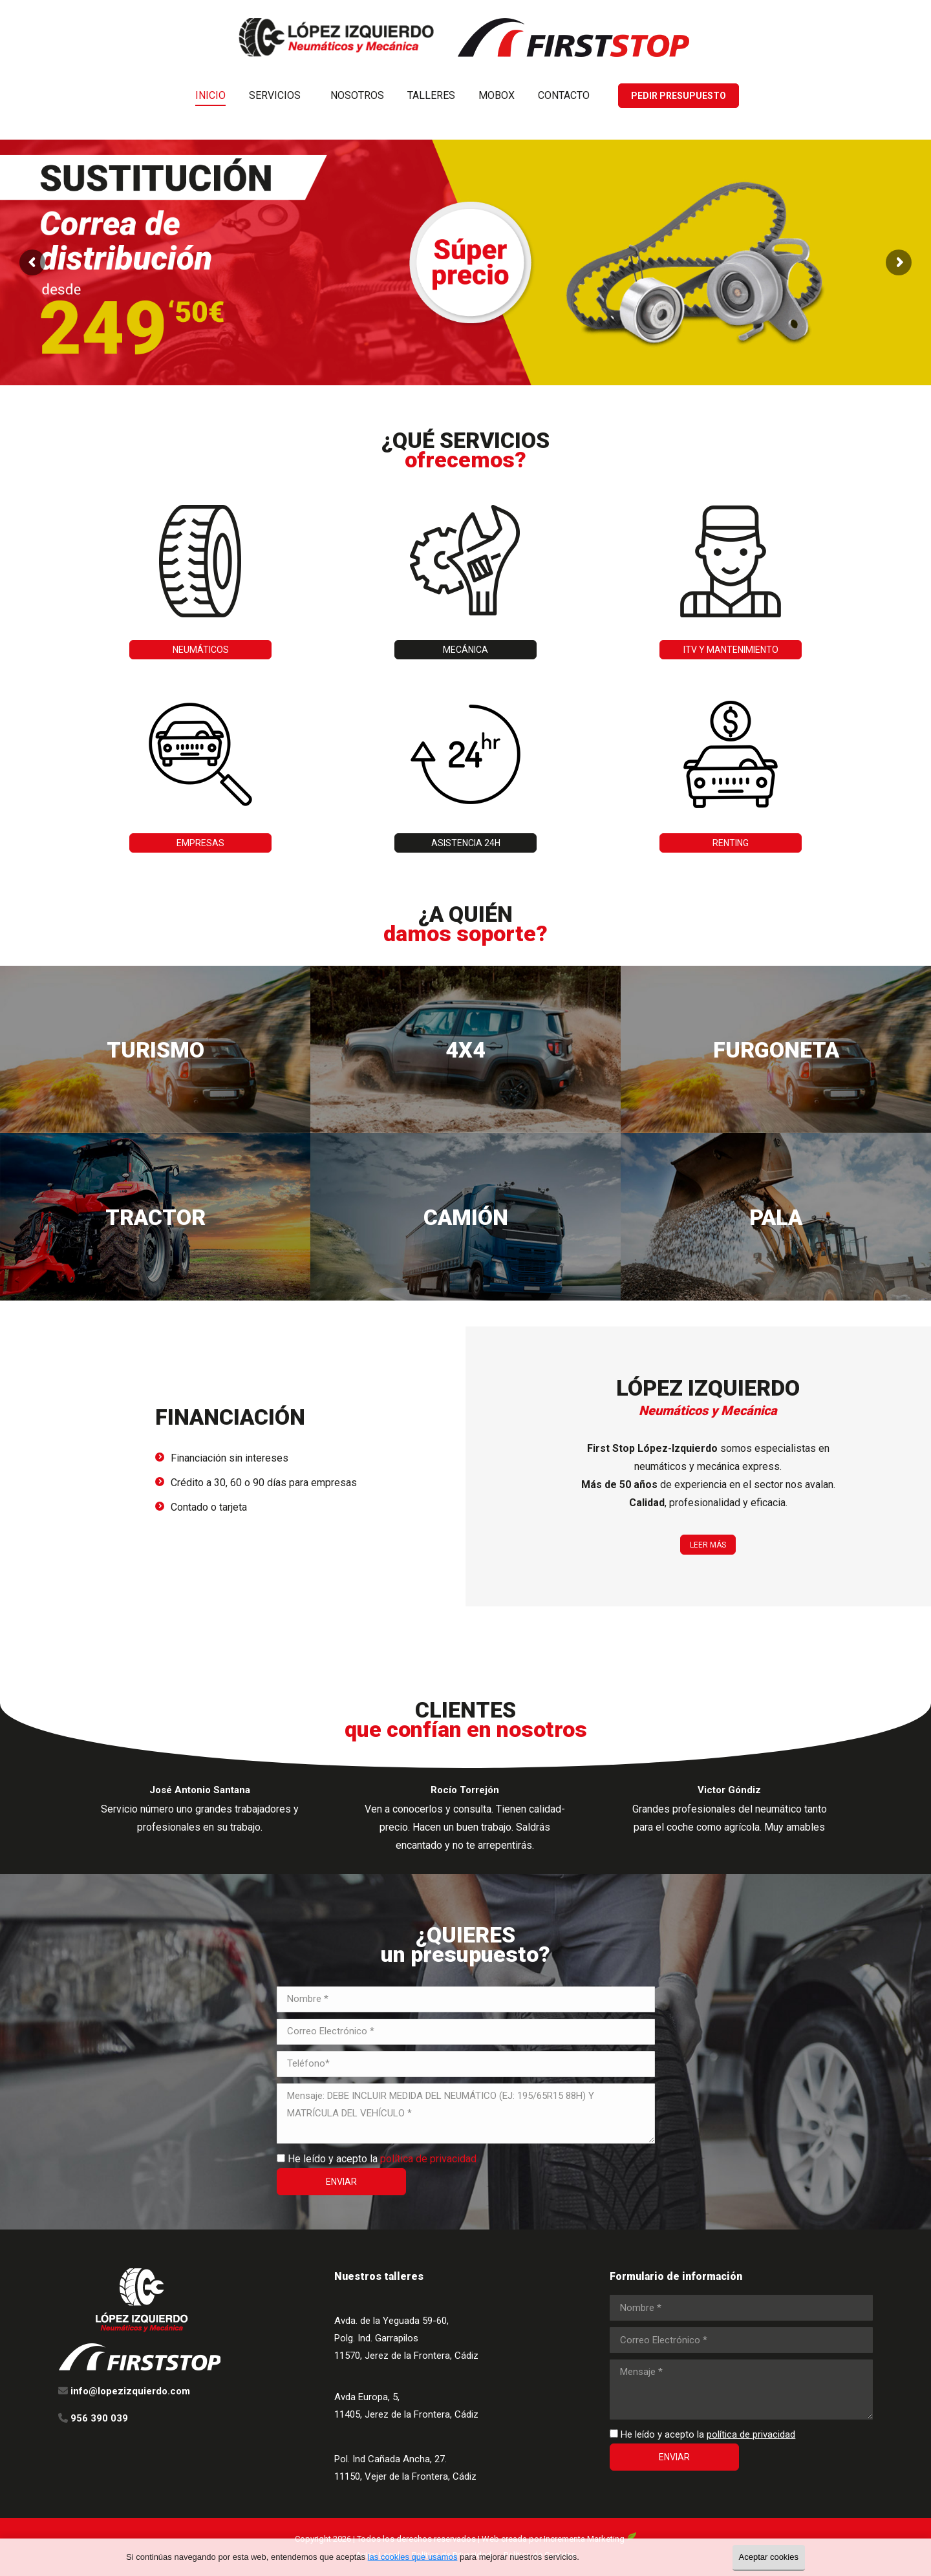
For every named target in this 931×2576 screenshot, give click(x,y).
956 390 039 (695, 12)
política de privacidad (428, 2159)
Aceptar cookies (769, 2557)
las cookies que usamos (413, 2557)
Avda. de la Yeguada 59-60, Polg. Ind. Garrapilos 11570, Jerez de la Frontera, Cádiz (406, 2338)
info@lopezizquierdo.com (796, 12)
